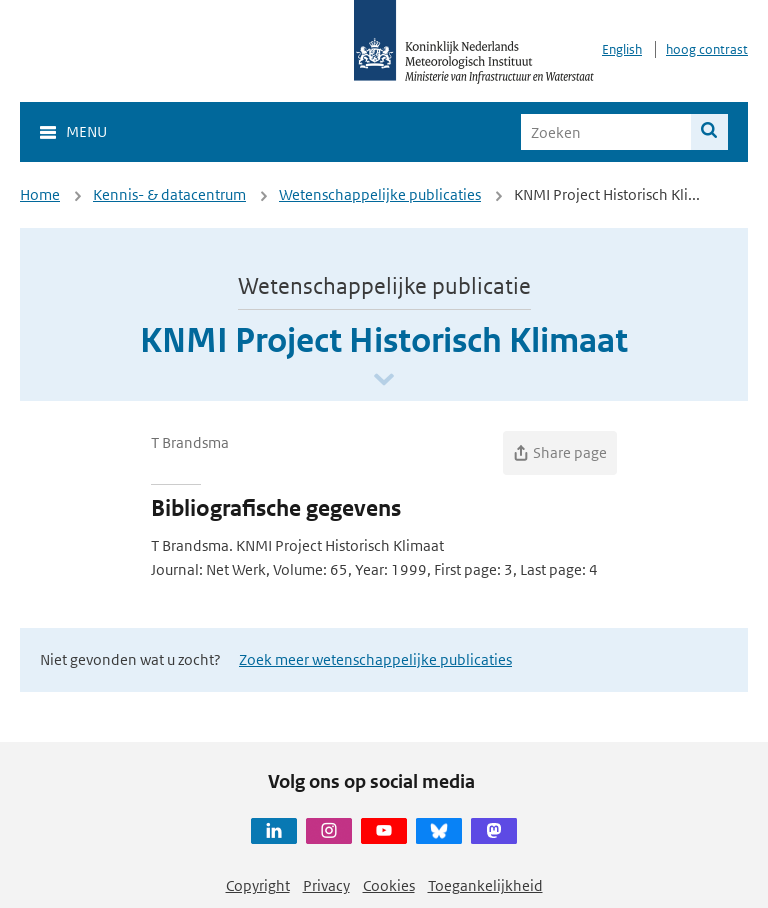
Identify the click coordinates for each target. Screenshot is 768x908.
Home (40, 194)
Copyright (258, 885)
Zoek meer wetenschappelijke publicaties (375, 659)
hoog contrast (707, 49)
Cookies (389, 885)
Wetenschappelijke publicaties (380, 194)
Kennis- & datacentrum (169, 194)
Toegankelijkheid (485, 885)
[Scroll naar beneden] (384, 380)
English (622, 49)
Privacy (326, 885)
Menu (86, 131)
